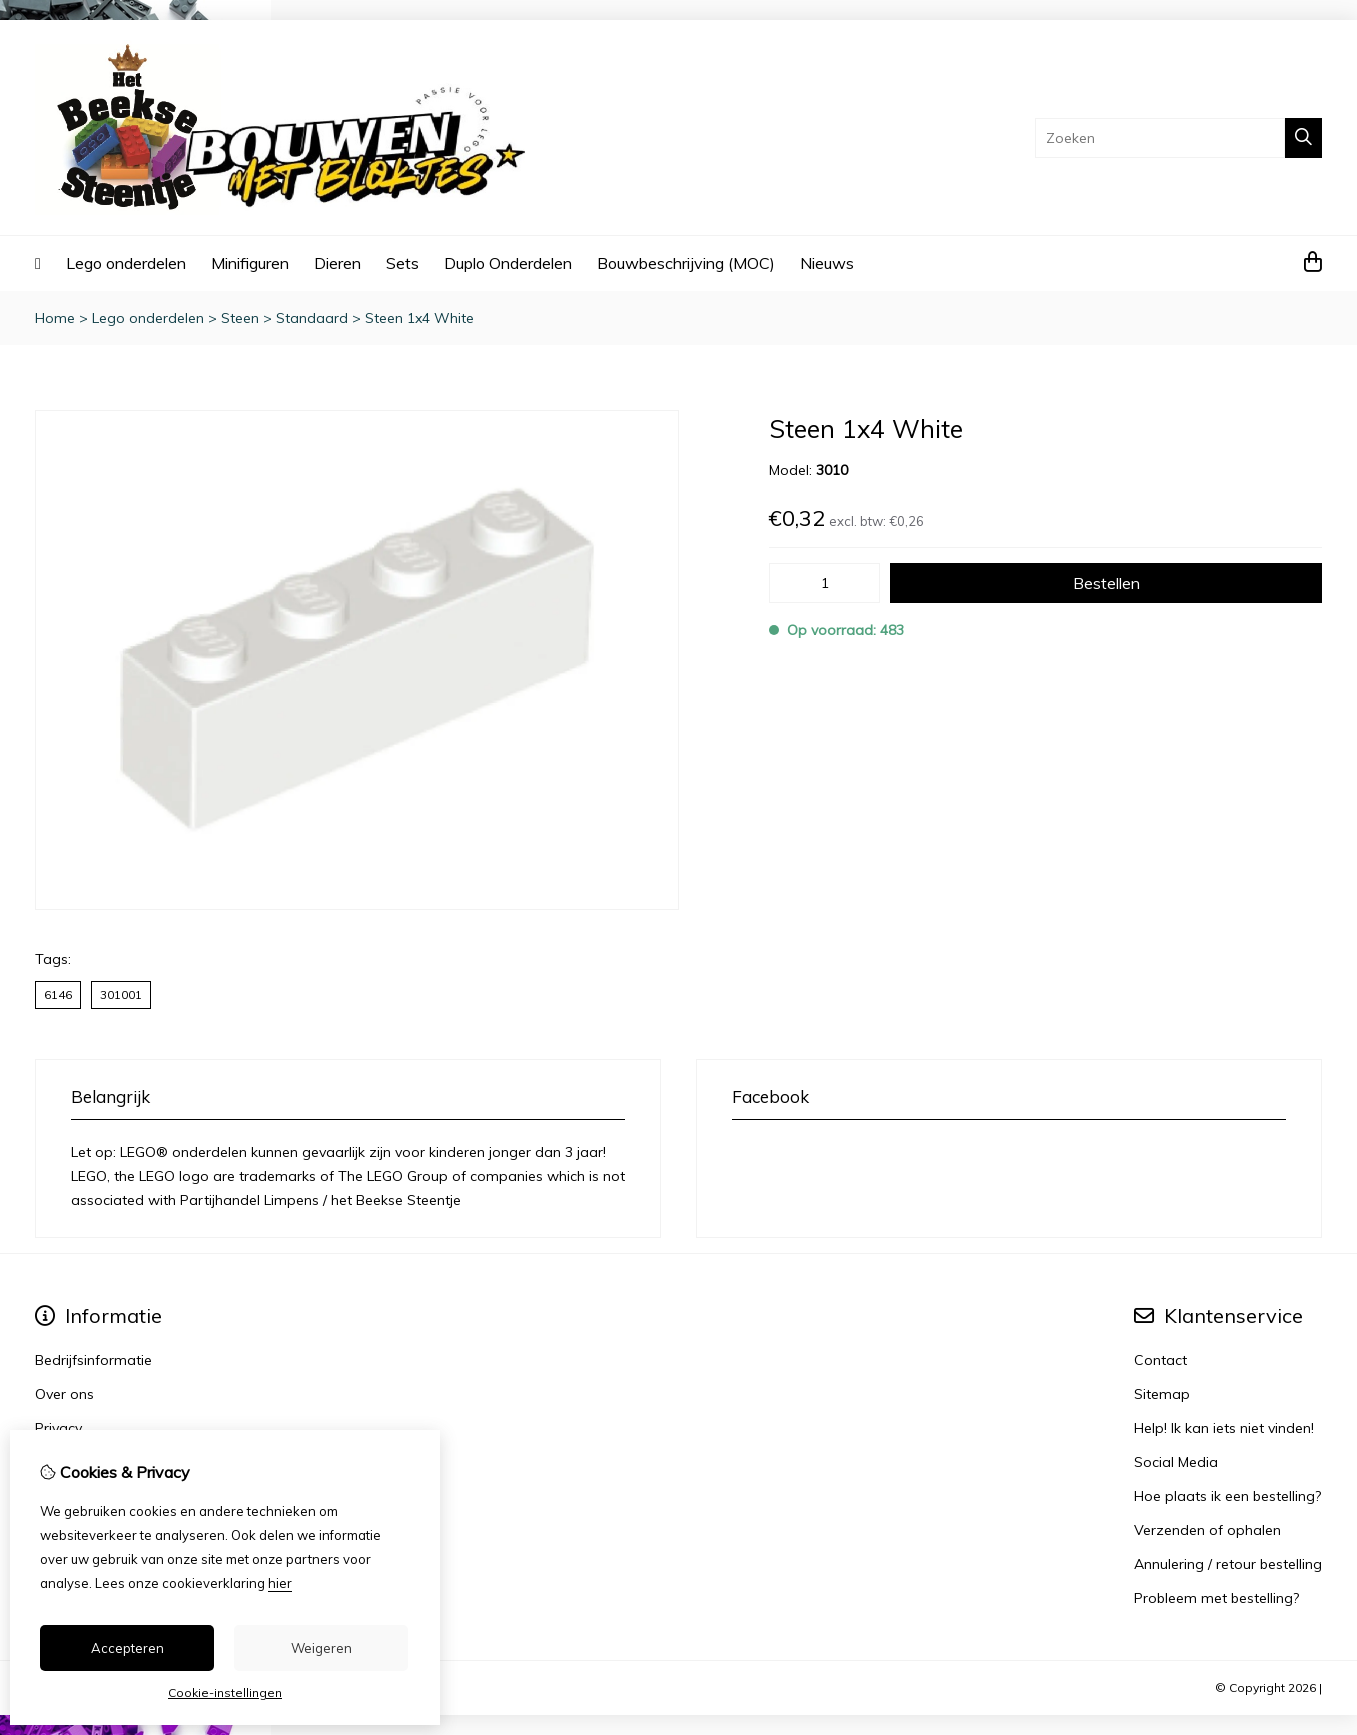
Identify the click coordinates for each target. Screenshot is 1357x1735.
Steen (240, 318)
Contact (1160, 1360)
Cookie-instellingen (225, 1692)
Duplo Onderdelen (508, 263)
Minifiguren (250, 263)
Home (55, 318)
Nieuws (827, 263)
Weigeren (321, 1648)
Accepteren (127, 1648)
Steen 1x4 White (419, 318)
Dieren (337, 263)
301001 (121, 994)
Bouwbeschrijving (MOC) (686, 263)
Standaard (312, 318)
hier (280, 1583)
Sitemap (1162, 1394)
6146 (58, 994)
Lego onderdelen (126, 263)
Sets (402, 263)
